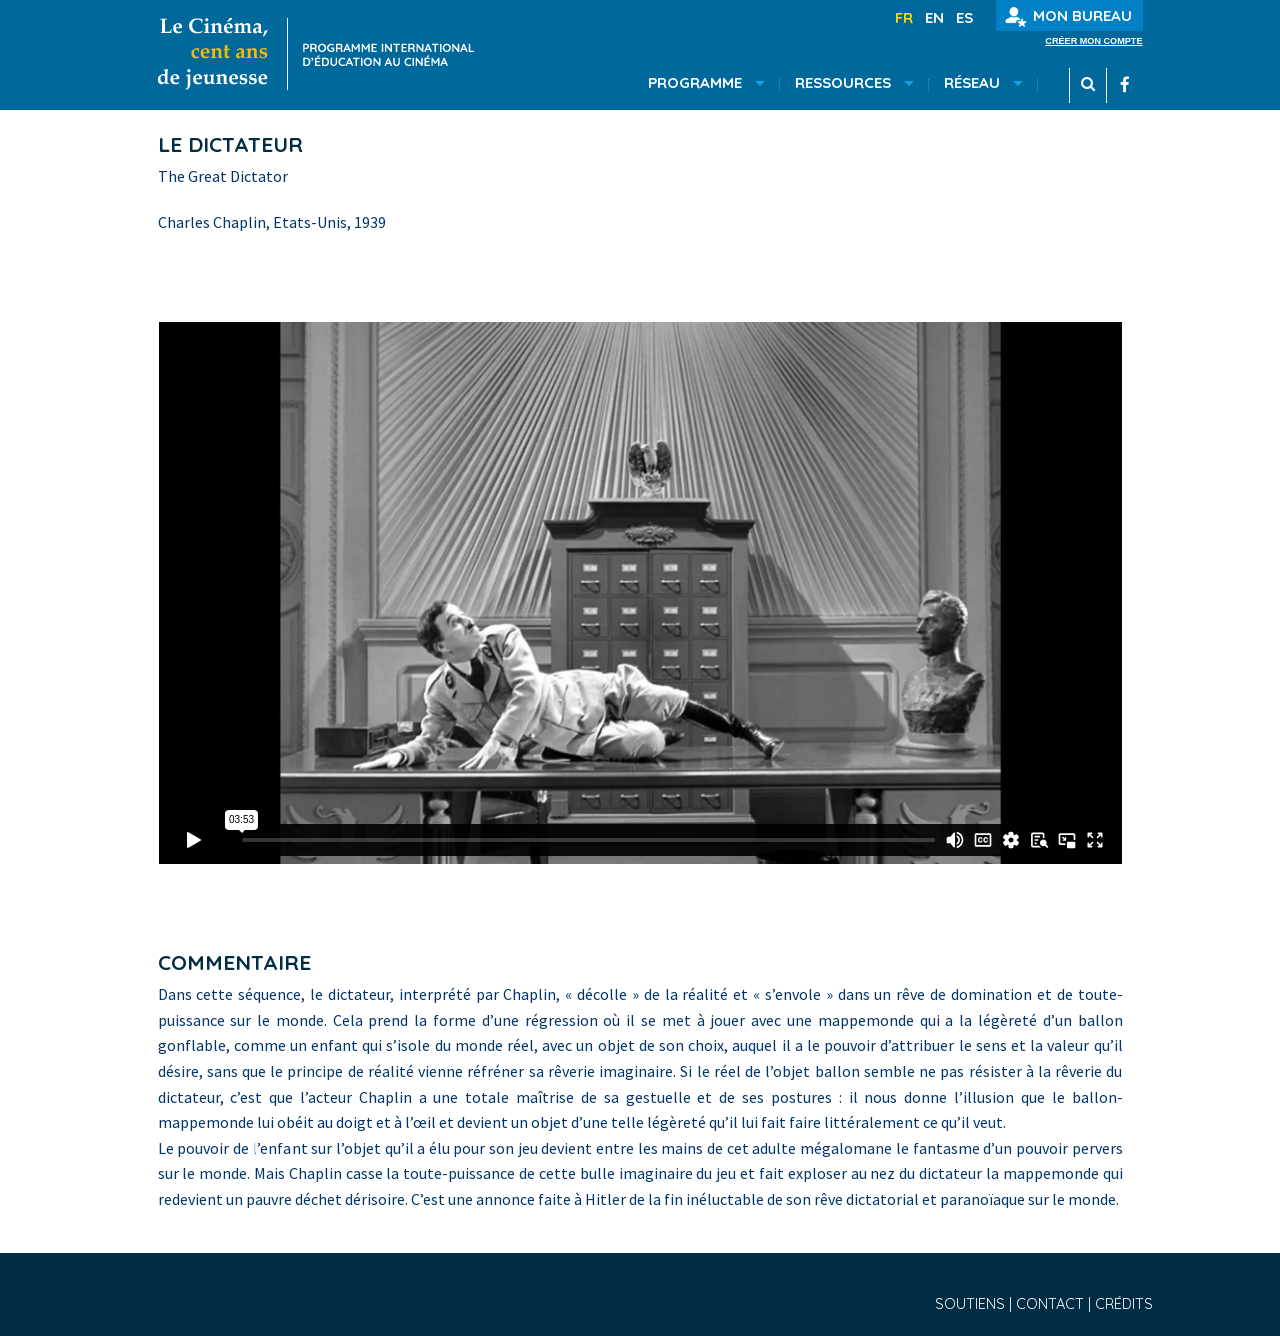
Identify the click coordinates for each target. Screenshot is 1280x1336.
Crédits (1124, 1304)
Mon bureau (1068, 16)
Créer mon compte (1093, 41)
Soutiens (972, 1304)
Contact (1052, 1304)
